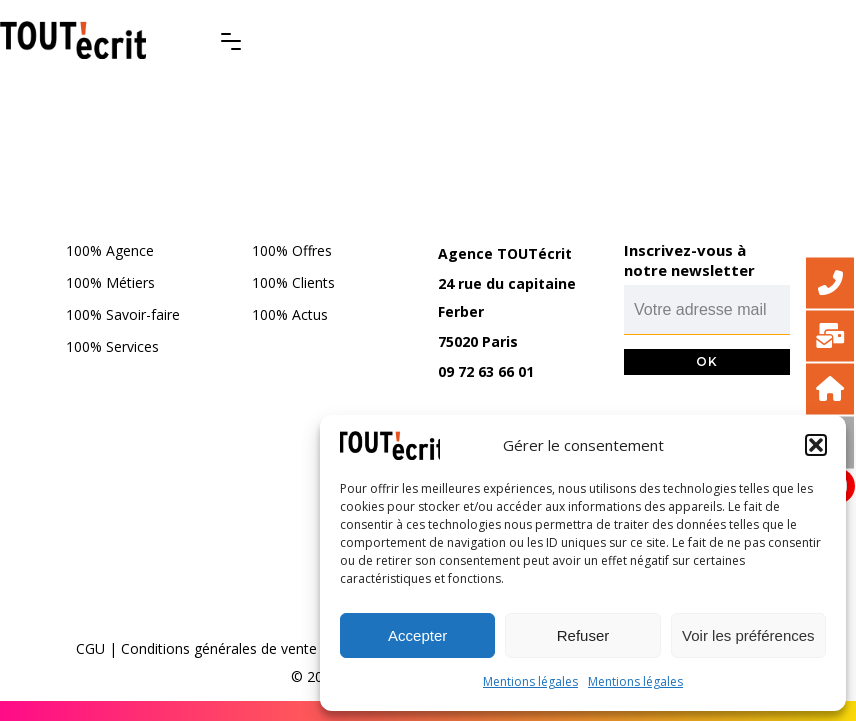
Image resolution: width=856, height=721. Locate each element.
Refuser (583, 635)
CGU (90, 648)
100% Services (112, 346)
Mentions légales (530, 681)
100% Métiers (110, 282)
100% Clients (293, 282)
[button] (816, 445)
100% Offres (292, 250)
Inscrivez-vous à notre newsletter (689, 260)
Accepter (417, 635)
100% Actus (290, 314)
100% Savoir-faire (123, 314)
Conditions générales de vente (219, 648)
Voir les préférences (748, 635)
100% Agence (110, 250)
